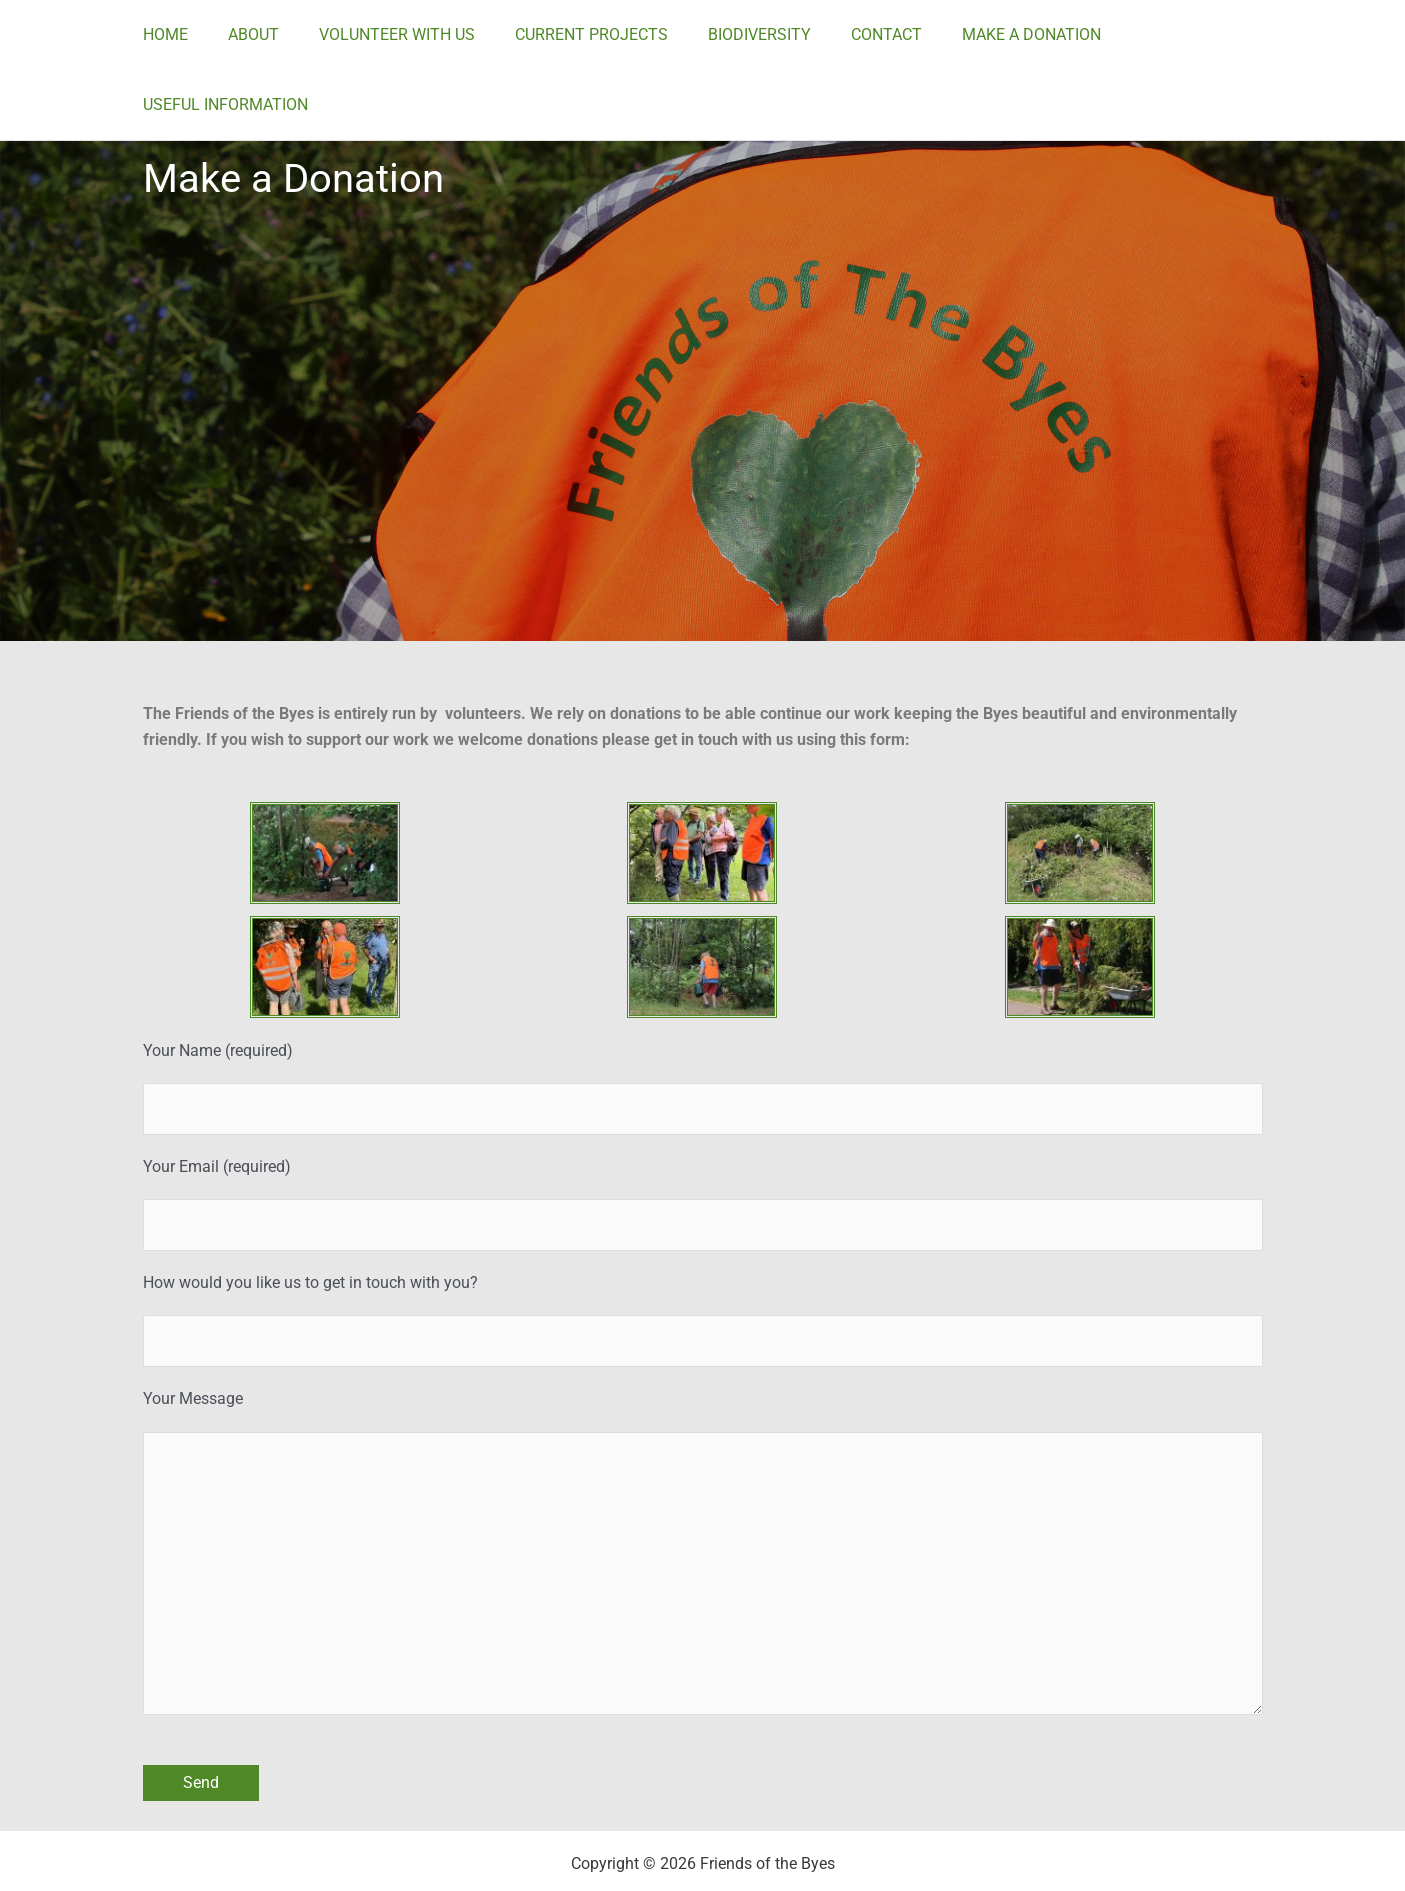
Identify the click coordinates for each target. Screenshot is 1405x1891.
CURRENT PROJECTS (604, 34)
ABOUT (282, 34)
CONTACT (883, 34)
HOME (202, 34)
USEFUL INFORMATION (1204, 34)
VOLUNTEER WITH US (418, 34)
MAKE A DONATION (1020, 34)
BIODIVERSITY (764, 34)
